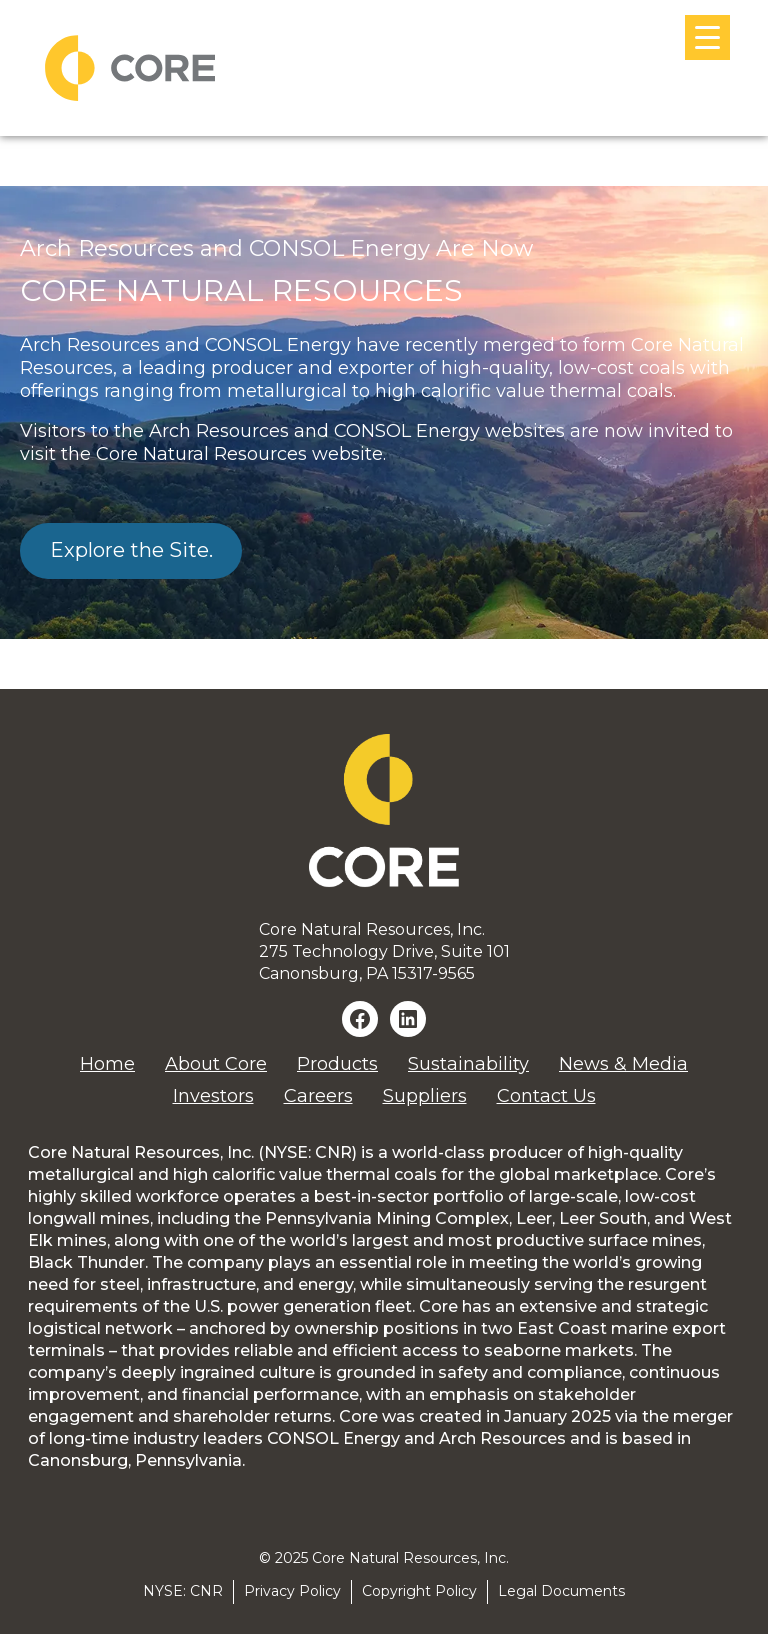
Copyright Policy (419, 1591)
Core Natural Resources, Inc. (410, 1558)
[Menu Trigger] (707, 37)
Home (107, 1064)
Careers (318, 1096)
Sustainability (468, 1064)
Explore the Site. (131, 550)
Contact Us (546, 1096)
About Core (216, 1064)
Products (337, 1064)
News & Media (623, 1064)
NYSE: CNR (183, 1591)
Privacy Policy (292, 1591)
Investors (213, 1096)
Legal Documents (561, 1591)
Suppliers (425, 1096)
